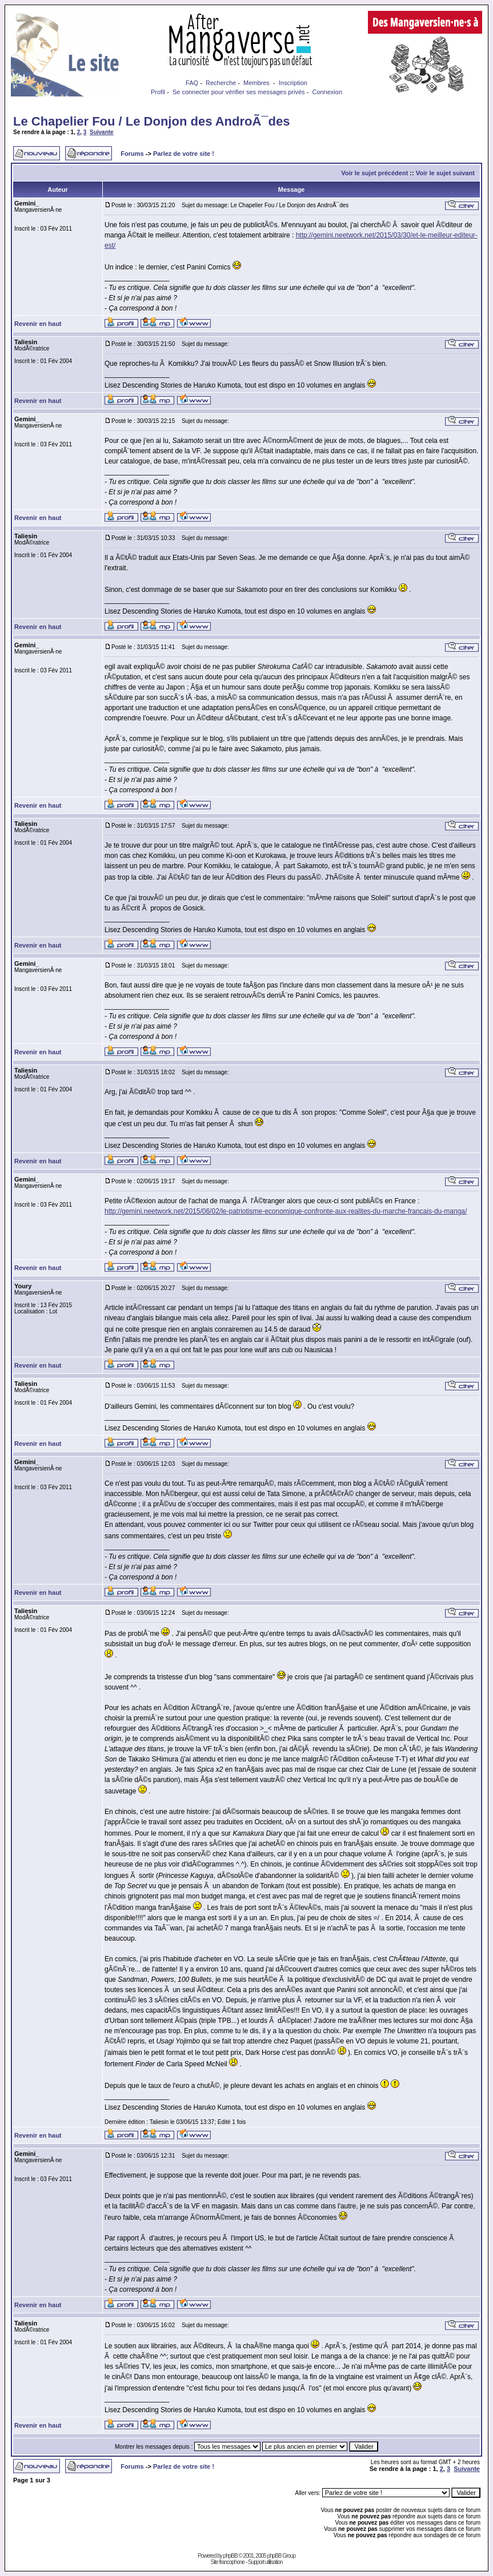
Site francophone (227, 2562)
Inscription (293, 82)
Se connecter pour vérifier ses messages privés (239, 91)
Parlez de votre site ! (183, 153)
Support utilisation (265, 2562)
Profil (158, 91)
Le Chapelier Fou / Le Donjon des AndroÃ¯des (151, 121)
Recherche (221, 82)
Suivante (102, 132)
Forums (132, 153)
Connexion (327, 91)
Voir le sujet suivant (445, 173)
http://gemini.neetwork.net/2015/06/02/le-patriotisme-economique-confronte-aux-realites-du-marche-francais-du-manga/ (286, 1211)
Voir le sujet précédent (374, 173)
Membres (256, 82)
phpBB (230, 2556)
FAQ (192, 82)
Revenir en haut (38, 323)
